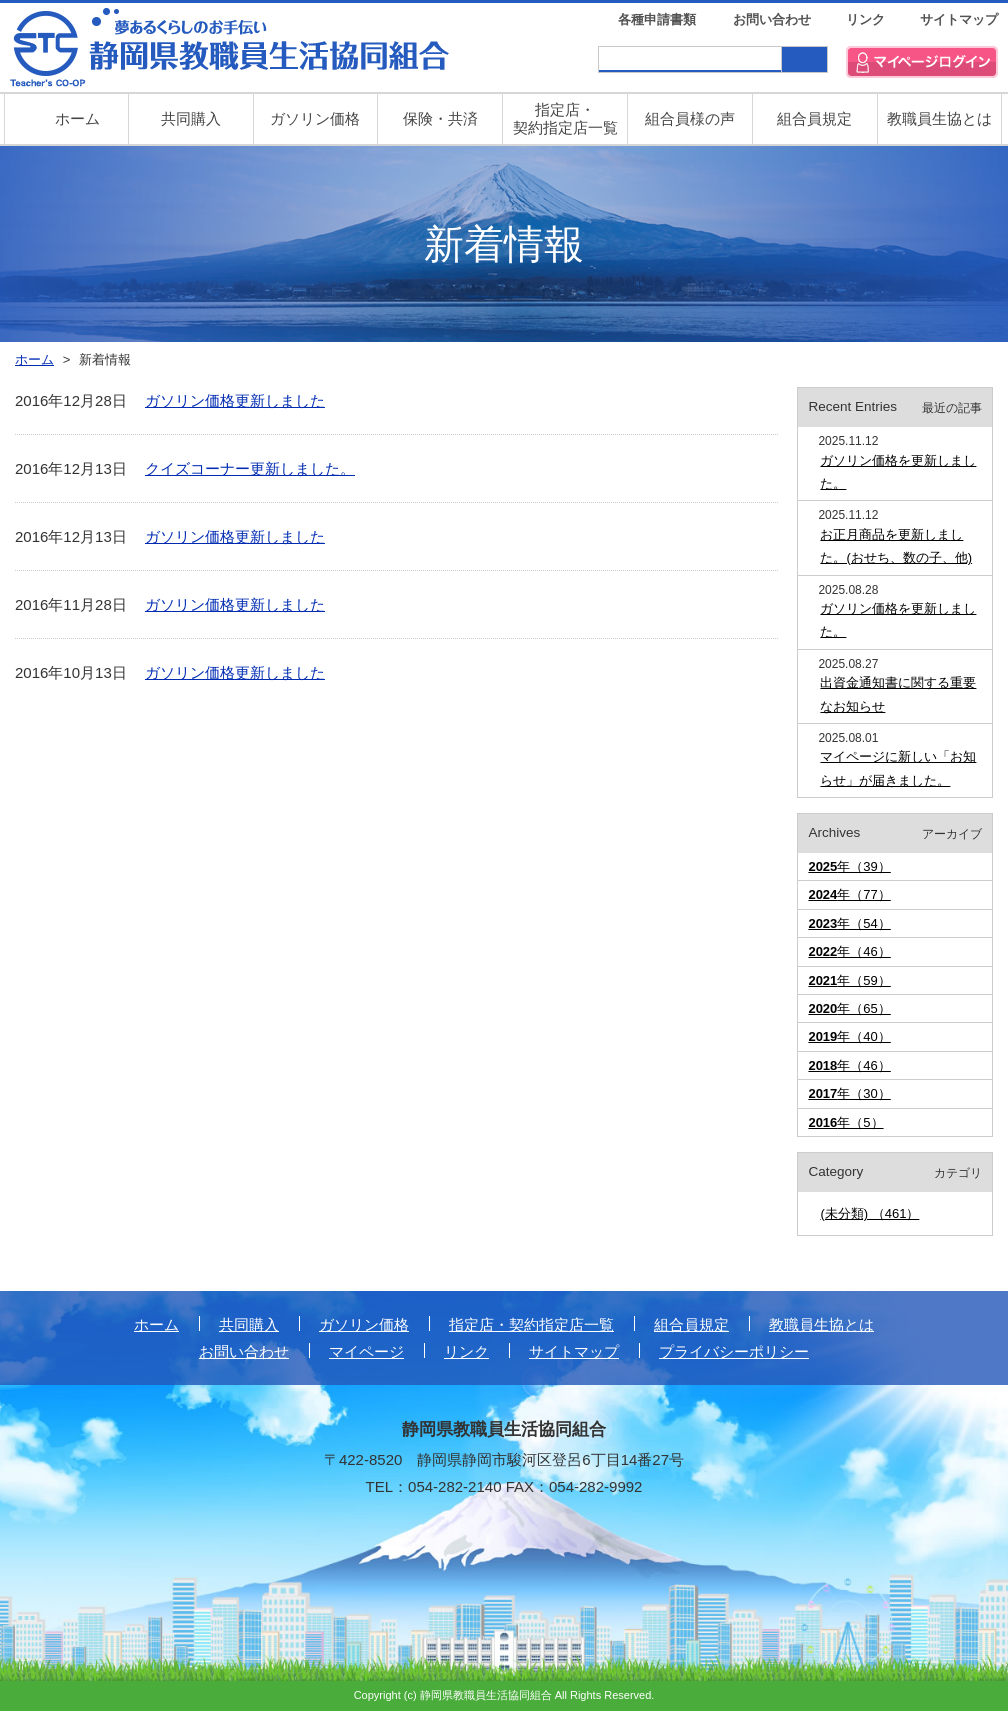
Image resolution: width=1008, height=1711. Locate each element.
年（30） (849, 1093)
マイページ (366, 1351)
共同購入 (191, 118)
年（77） (849, 894)
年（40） (849, 1036)
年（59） (849, 980)
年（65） (849, 1008)
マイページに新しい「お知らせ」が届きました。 (898, 768)
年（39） (849, 866)
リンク (865, 19)
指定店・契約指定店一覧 (531, 1324)
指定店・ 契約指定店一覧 (565, 118)
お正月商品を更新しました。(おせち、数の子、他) (896, 546)
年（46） (849, 951)
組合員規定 (814, 118)
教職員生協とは (939, 118)
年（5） (845, 1122)
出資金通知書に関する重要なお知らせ (898, 694)
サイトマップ (959, 19)
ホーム (156, 1324)
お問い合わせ (772, 19)
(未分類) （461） (869, 1213)
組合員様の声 (690, 118)
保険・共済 (440, 118)
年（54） (849, 923)
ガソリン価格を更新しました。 (898, 472)
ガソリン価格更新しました (235, 400)
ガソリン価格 (315, 118)
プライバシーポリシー (734, 1351)
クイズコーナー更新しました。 (250, 468)
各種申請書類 (657, 19)
